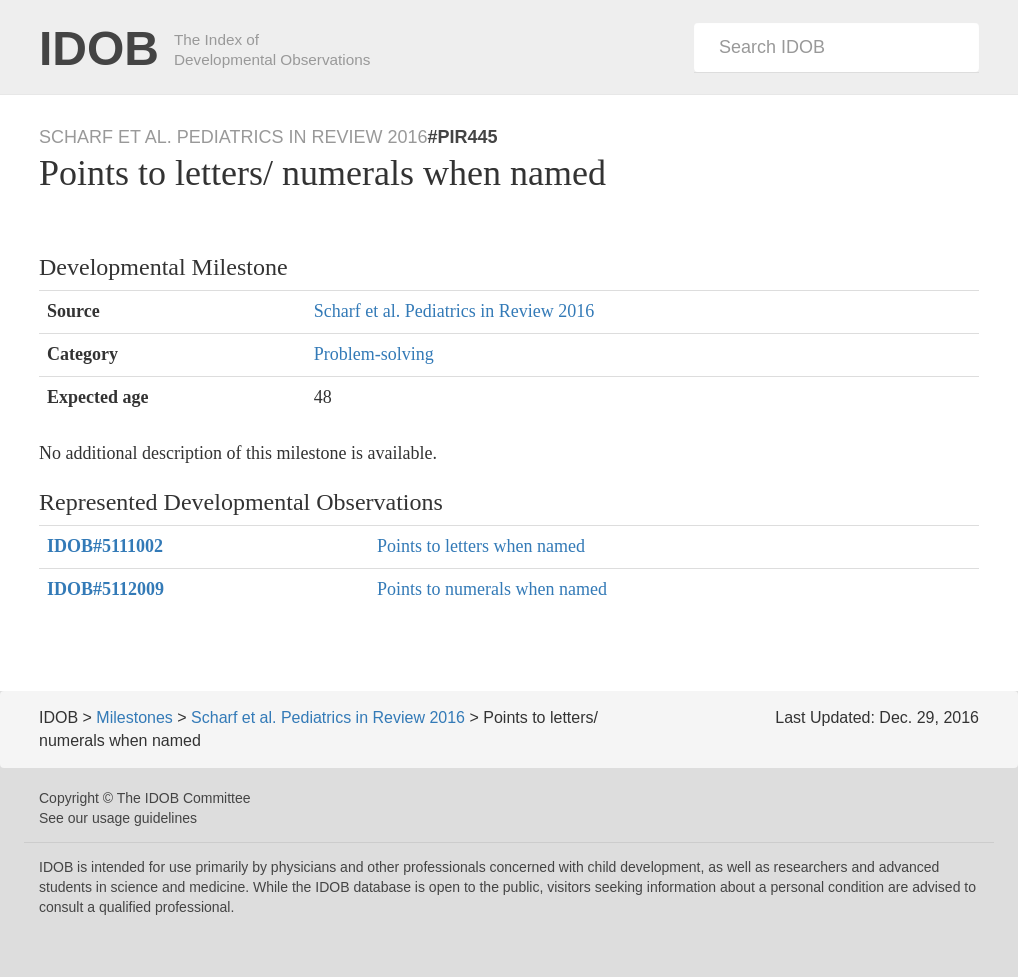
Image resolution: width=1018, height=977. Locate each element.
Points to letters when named (481, 546)
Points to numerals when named (492, 589)
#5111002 (105, 546)
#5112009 (105, 589)
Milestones (134, 717)
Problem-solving (374, 354)
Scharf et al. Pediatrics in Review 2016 (454, 311)
